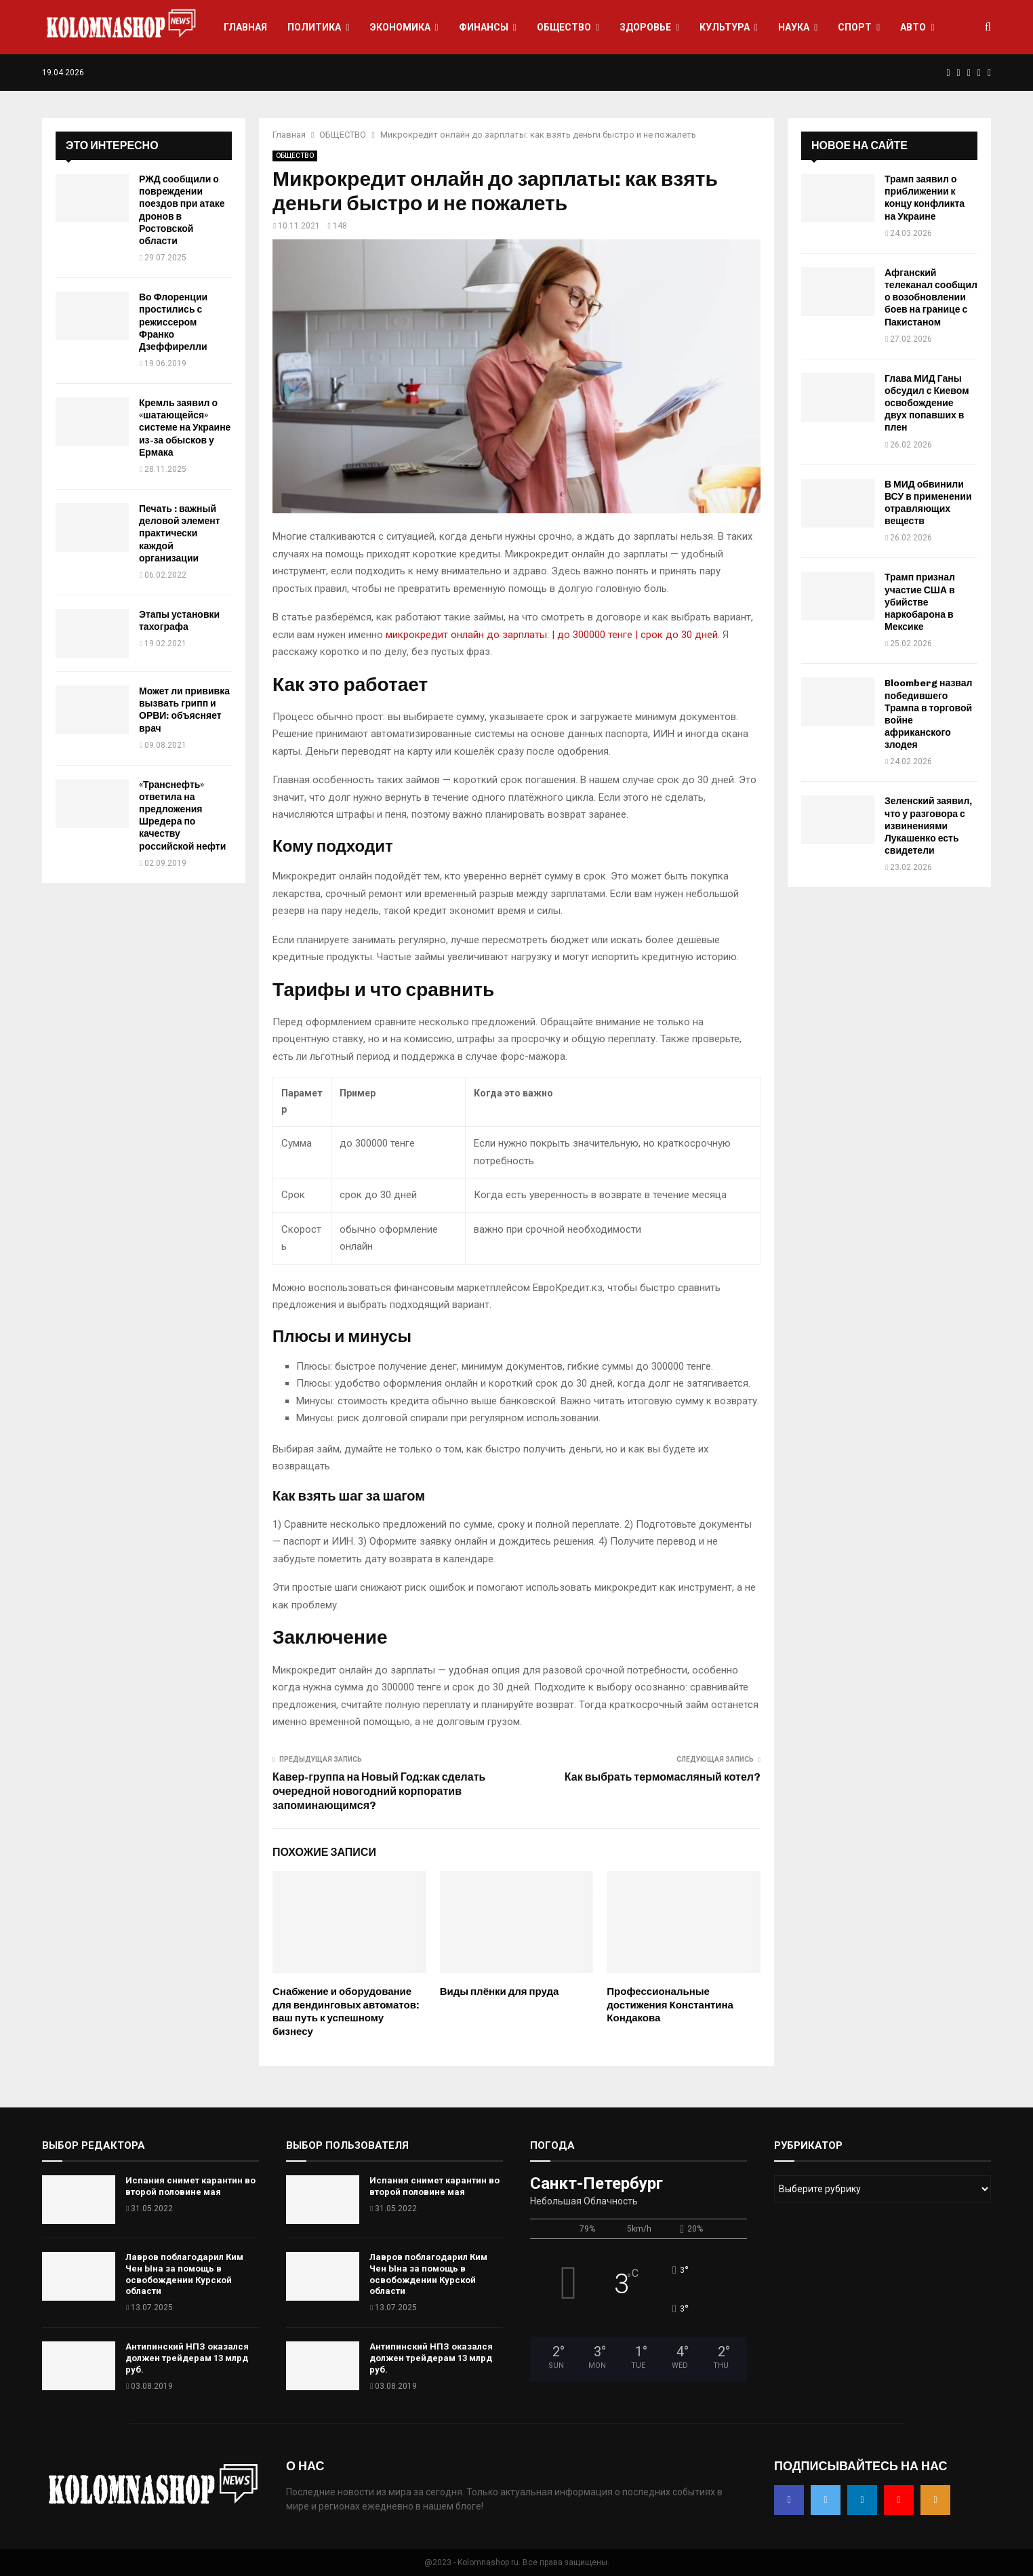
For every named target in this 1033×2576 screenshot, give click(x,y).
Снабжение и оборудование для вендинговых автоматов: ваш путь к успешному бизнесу (346, 2011)
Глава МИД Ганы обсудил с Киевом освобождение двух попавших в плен (927, 403)
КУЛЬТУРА (725, 27)
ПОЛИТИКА (314, 27)
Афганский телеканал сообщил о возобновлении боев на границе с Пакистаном (931, 297)
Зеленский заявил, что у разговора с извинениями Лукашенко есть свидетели (928, 825)
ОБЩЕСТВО (564, 27)
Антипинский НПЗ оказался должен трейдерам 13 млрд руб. (187, 2358)
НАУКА (793, 27)
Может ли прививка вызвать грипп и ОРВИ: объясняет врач (184, 710)
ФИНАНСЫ (483, 27)
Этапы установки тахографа (179, 621)
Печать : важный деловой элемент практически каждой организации (179, 533)
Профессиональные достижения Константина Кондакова (670, 2004)
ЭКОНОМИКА (400, 27)
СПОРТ (855, 27)
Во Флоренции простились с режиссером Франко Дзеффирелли (173, 322)
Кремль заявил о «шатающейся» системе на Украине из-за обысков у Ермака (184, 427)
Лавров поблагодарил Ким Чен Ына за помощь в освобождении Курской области (184, 2274)
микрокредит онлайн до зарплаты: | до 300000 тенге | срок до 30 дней (552, 635)
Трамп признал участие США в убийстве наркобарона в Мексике (920, 602)
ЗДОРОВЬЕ (645, 27)
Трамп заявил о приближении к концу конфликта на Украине (925, 198)
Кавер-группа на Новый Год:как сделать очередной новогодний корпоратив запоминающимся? (378, 1791)
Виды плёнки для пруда (499, 1991)
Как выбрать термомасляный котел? (663, 1776)
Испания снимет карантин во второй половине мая (190, 2186)
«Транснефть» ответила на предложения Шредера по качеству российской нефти (182, 815)
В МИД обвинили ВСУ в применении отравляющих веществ (928, 503)
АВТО (913, 27)
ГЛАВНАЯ (245, 27)
